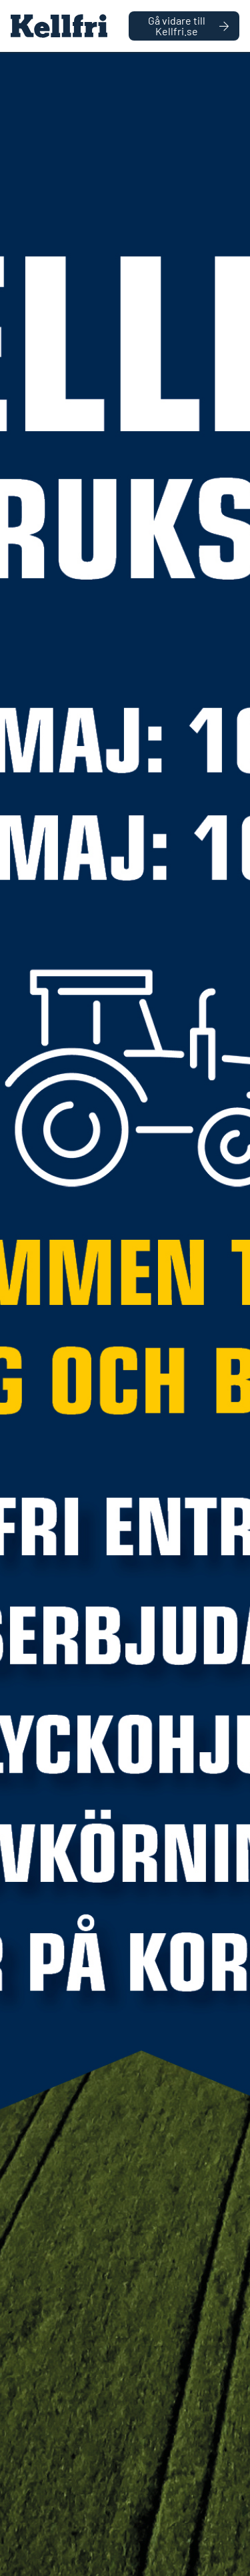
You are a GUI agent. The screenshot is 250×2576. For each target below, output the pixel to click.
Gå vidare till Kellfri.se (188, 25)
